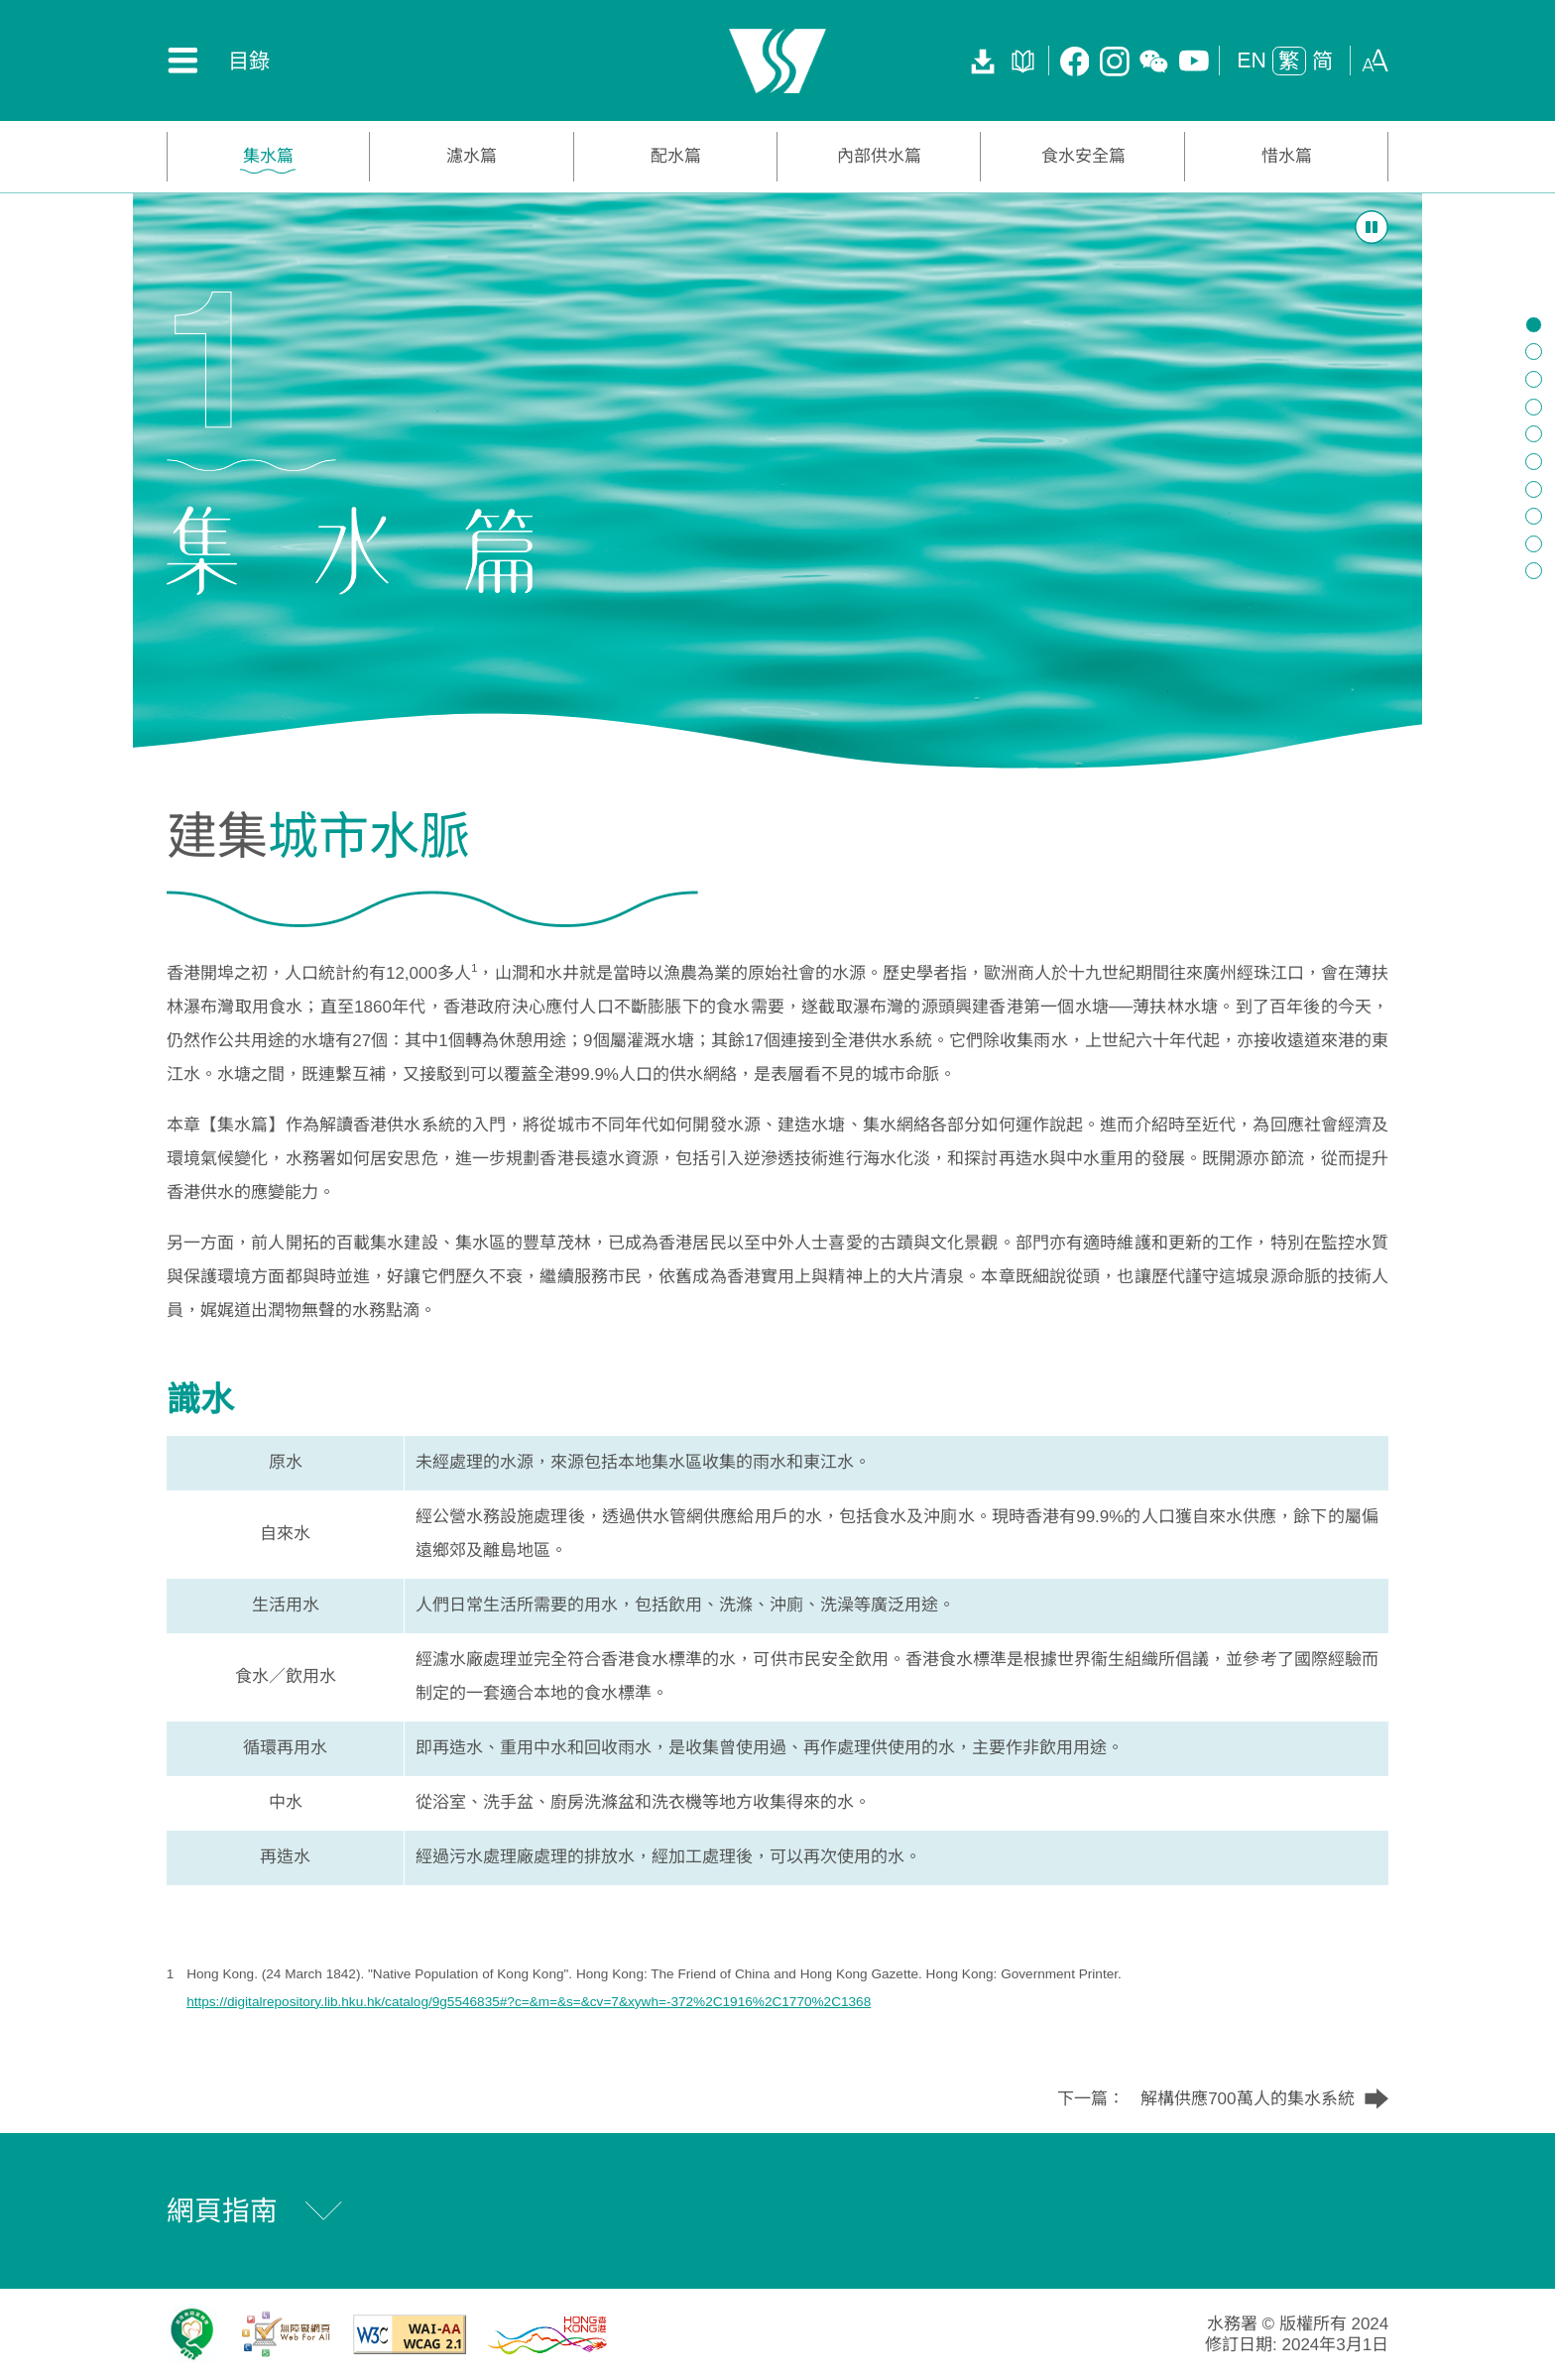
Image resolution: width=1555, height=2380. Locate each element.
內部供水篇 (879, 156)
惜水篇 (1286, 156)
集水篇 (268, 156)
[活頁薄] (1023, 60)
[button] (1375, 59)
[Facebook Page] (1075, 60)
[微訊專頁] (1153, 60)
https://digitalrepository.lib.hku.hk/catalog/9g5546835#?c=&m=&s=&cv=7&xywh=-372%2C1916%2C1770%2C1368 (528, 2001)
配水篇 (676, 156)
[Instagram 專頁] (1115, 60)
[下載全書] (983, 60)
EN (1251, 60)
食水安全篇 (1083, 156)
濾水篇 (471, 156)
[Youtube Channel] (1194, 60)
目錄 (249, 61)
